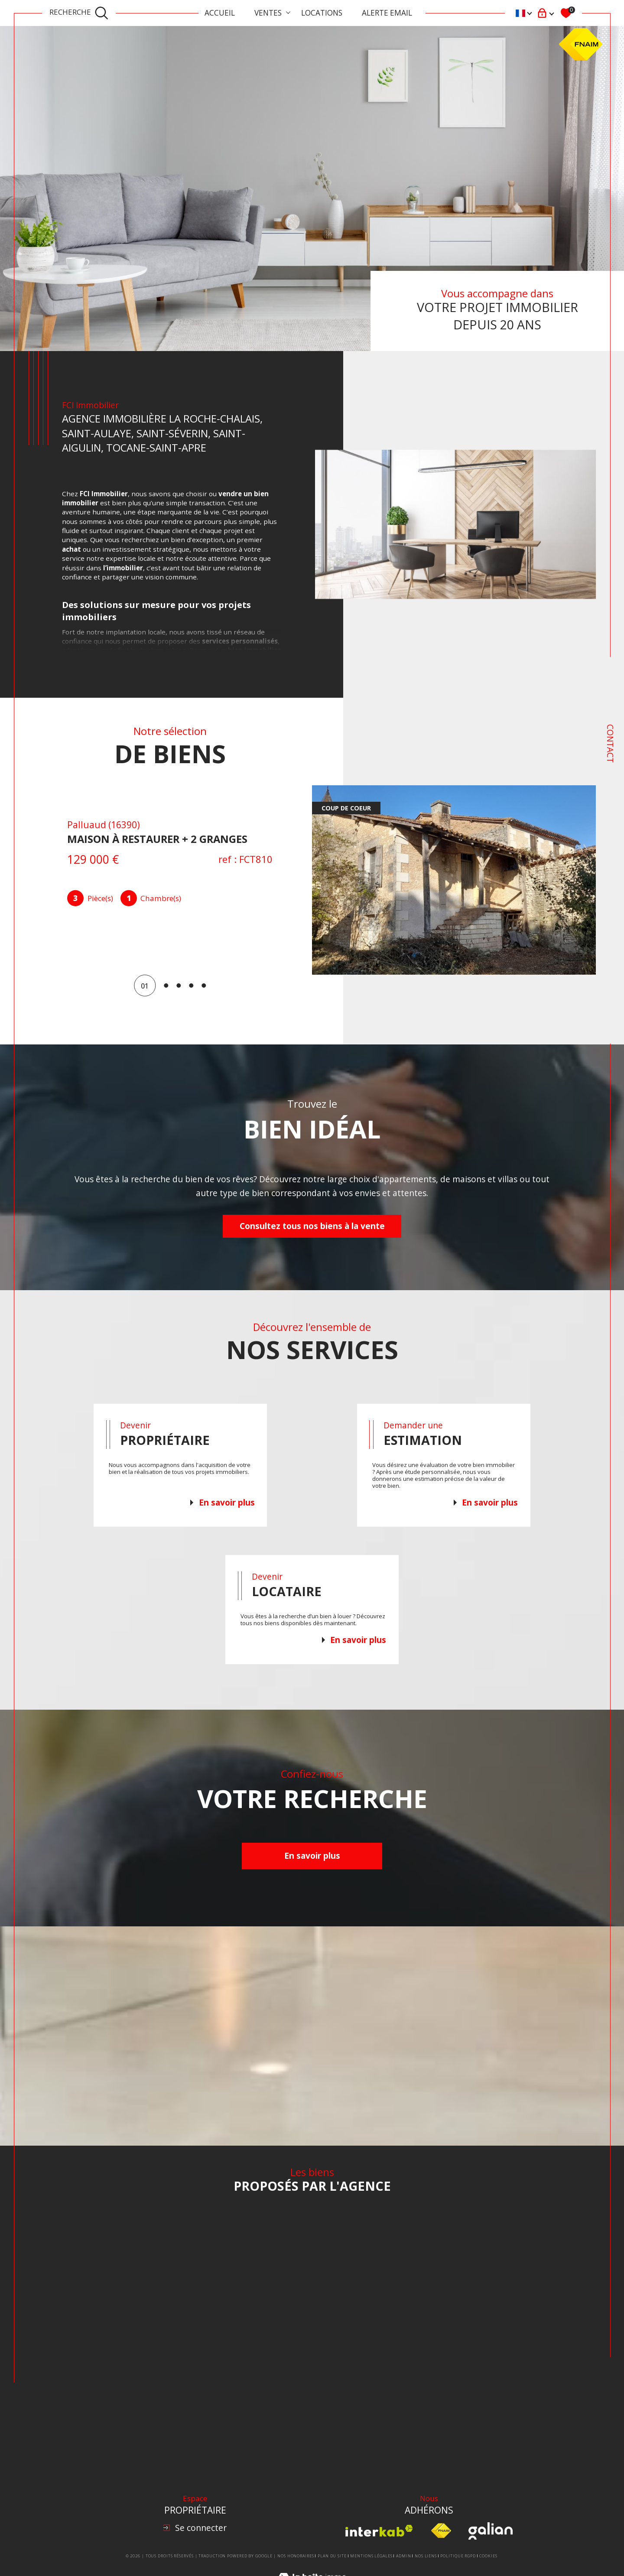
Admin (403, 2556)
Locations (321, 13)
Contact (610, 743)
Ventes (268, 13)
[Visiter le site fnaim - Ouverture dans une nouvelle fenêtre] (441, 2531)
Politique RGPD (458, 2556)
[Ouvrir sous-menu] (288, 12)
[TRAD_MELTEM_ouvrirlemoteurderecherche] (79, 13)
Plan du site (332, 2556)
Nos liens (426, 2556)
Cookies (488, 2556)
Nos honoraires (295, 2556)
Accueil (220, 13)
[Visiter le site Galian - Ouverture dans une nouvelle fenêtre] (490, 2531)
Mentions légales (371, 2556)
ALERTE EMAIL (387, 13)
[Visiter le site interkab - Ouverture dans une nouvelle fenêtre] (379, 2531)
